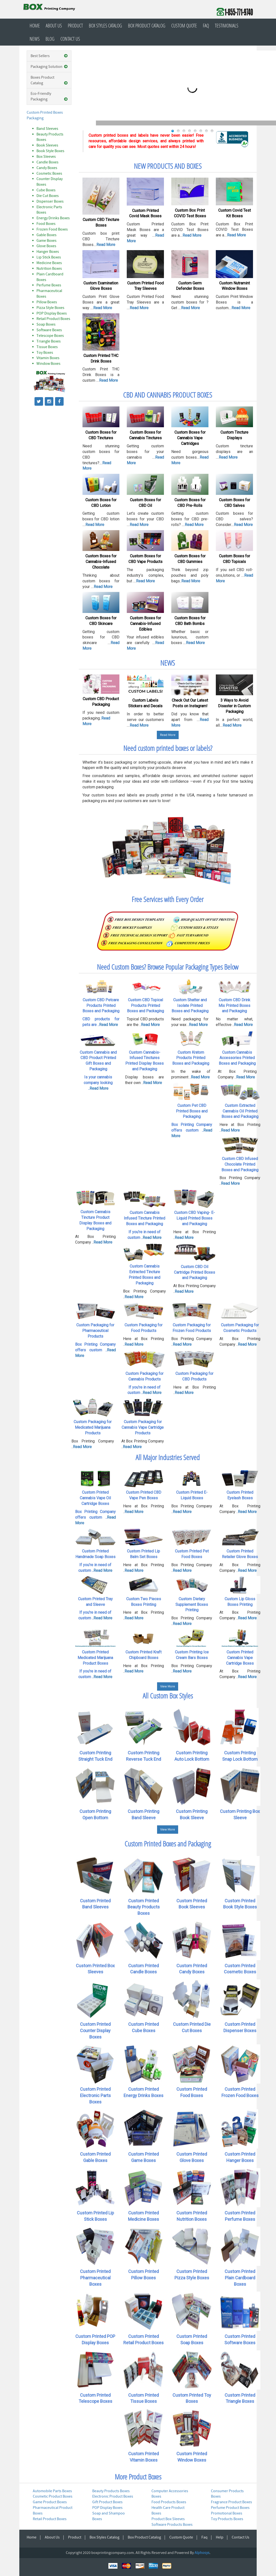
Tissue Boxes (47, 346)
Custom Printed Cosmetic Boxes (240, 1969)
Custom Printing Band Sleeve (143, 1814)
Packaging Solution (49, 67)
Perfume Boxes (48, 285)
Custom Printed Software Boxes (239, 2339)
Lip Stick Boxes (48, 257)
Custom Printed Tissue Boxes (143, 2398)
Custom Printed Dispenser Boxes (239, 2027)
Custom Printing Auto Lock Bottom (191, 1756)
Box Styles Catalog (105, 25)
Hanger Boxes (47, 251)
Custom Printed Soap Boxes (191, 2339)
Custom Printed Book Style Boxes (240, 1904)
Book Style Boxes (50, 150)
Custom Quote (184, 25)
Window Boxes (48, 363)
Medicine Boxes (49, 262)
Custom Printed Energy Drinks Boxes (143, 2092)
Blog (50, 39)
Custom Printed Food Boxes (191, 2092)
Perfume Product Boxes (230, 2507)
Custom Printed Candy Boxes (191, 1969)
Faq (206, 25)
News (35, 39)
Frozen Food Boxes (52, 229)
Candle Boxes (47, 162)
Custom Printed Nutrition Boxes (191, 2216)
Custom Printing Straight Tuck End (95, 1756)
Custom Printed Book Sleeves (191, 1904)
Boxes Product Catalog (49, 80)
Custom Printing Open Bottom (95, 1814)
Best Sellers (49, 56)
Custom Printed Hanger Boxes (240, 2157)
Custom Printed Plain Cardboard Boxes (240, 2277)
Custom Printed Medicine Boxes (143, 2216)
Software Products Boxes (172, 2524)
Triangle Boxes (48, 341)
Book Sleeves (47, 145)
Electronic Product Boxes (112, 2496)
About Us (54, 25)
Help (219, 2537)
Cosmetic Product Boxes (52, 2496)
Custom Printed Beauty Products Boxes (143, 1907)
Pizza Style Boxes (50, 307)
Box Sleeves (46, 156)
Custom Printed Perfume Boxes (240, 2216)
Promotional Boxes (226, 2513)
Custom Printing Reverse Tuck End (143, 1756)
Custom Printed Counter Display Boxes (95, 2030)
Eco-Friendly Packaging (49, 96)
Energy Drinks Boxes (53, 218)
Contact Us (70, 39)
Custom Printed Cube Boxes (143, 2027)
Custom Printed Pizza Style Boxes (191, 2274)
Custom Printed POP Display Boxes (95, 2339)
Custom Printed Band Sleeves (95, 1904)
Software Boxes (49, 330)
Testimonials (226, 25)
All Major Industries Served (168, 1457)
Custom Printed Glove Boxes (191, 2157)
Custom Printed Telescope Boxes (95, 2398)
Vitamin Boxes (47, 357)
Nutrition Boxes (49, 268)
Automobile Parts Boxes (52, 2491)
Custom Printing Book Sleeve (191, 1814)
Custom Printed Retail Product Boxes (143, 2339)
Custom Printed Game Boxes (143, 2157)
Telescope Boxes (50, 335)
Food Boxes (46, 223)
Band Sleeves (47, 128)
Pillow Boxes (46, 302)
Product (75, 25)
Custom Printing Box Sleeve (240, 1814)
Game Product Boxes (50, 2502)
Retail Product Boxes (53, 318)
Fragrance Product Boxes (231, 2502)
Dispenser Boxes (50, 201)
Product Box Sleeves (168, 2518)
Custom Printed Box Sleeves (95, 1969)
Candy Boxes (46, 167)
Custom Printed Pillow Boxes (143, 2274)
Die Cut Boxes (47, 195)
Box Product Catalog (146, 25)
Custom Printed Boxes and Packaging (168, 1843)
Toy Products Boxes (227, 2518)
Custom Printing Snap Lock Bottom (240, 1756)
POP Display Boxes (51, 313)
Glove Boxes (46, 246)
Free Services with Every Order (168, 899)
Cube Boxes (46, 190)
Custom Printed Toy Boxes (191, 2398)
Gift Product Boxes (107, 2502)
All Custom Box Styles (168, 1695)
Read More (167, 735)
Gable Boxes (46, 234)
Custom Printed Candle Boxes (143, 1969)
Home (35, 25)
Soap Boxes (46, 324)
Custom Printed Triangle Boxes (240, 2398)
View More (167, 1686)
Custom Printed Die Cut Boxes (192, 2027)
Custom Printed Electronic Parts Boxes (95, 2095)
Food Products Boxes (168, 2502)
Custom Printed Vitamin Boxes (143, 2457)
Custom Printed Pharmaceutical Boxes (95, 2277)
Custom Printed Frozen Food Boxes (240, 2092)
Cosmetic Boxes (49, 173)
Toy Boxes (44, 352)
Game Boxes (46, 240)
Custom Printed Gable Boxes (95, 2157)
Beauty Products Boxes (111, 2491)
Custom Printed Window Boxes (191, 2457)
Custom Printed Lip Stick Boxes (95, 2216)
